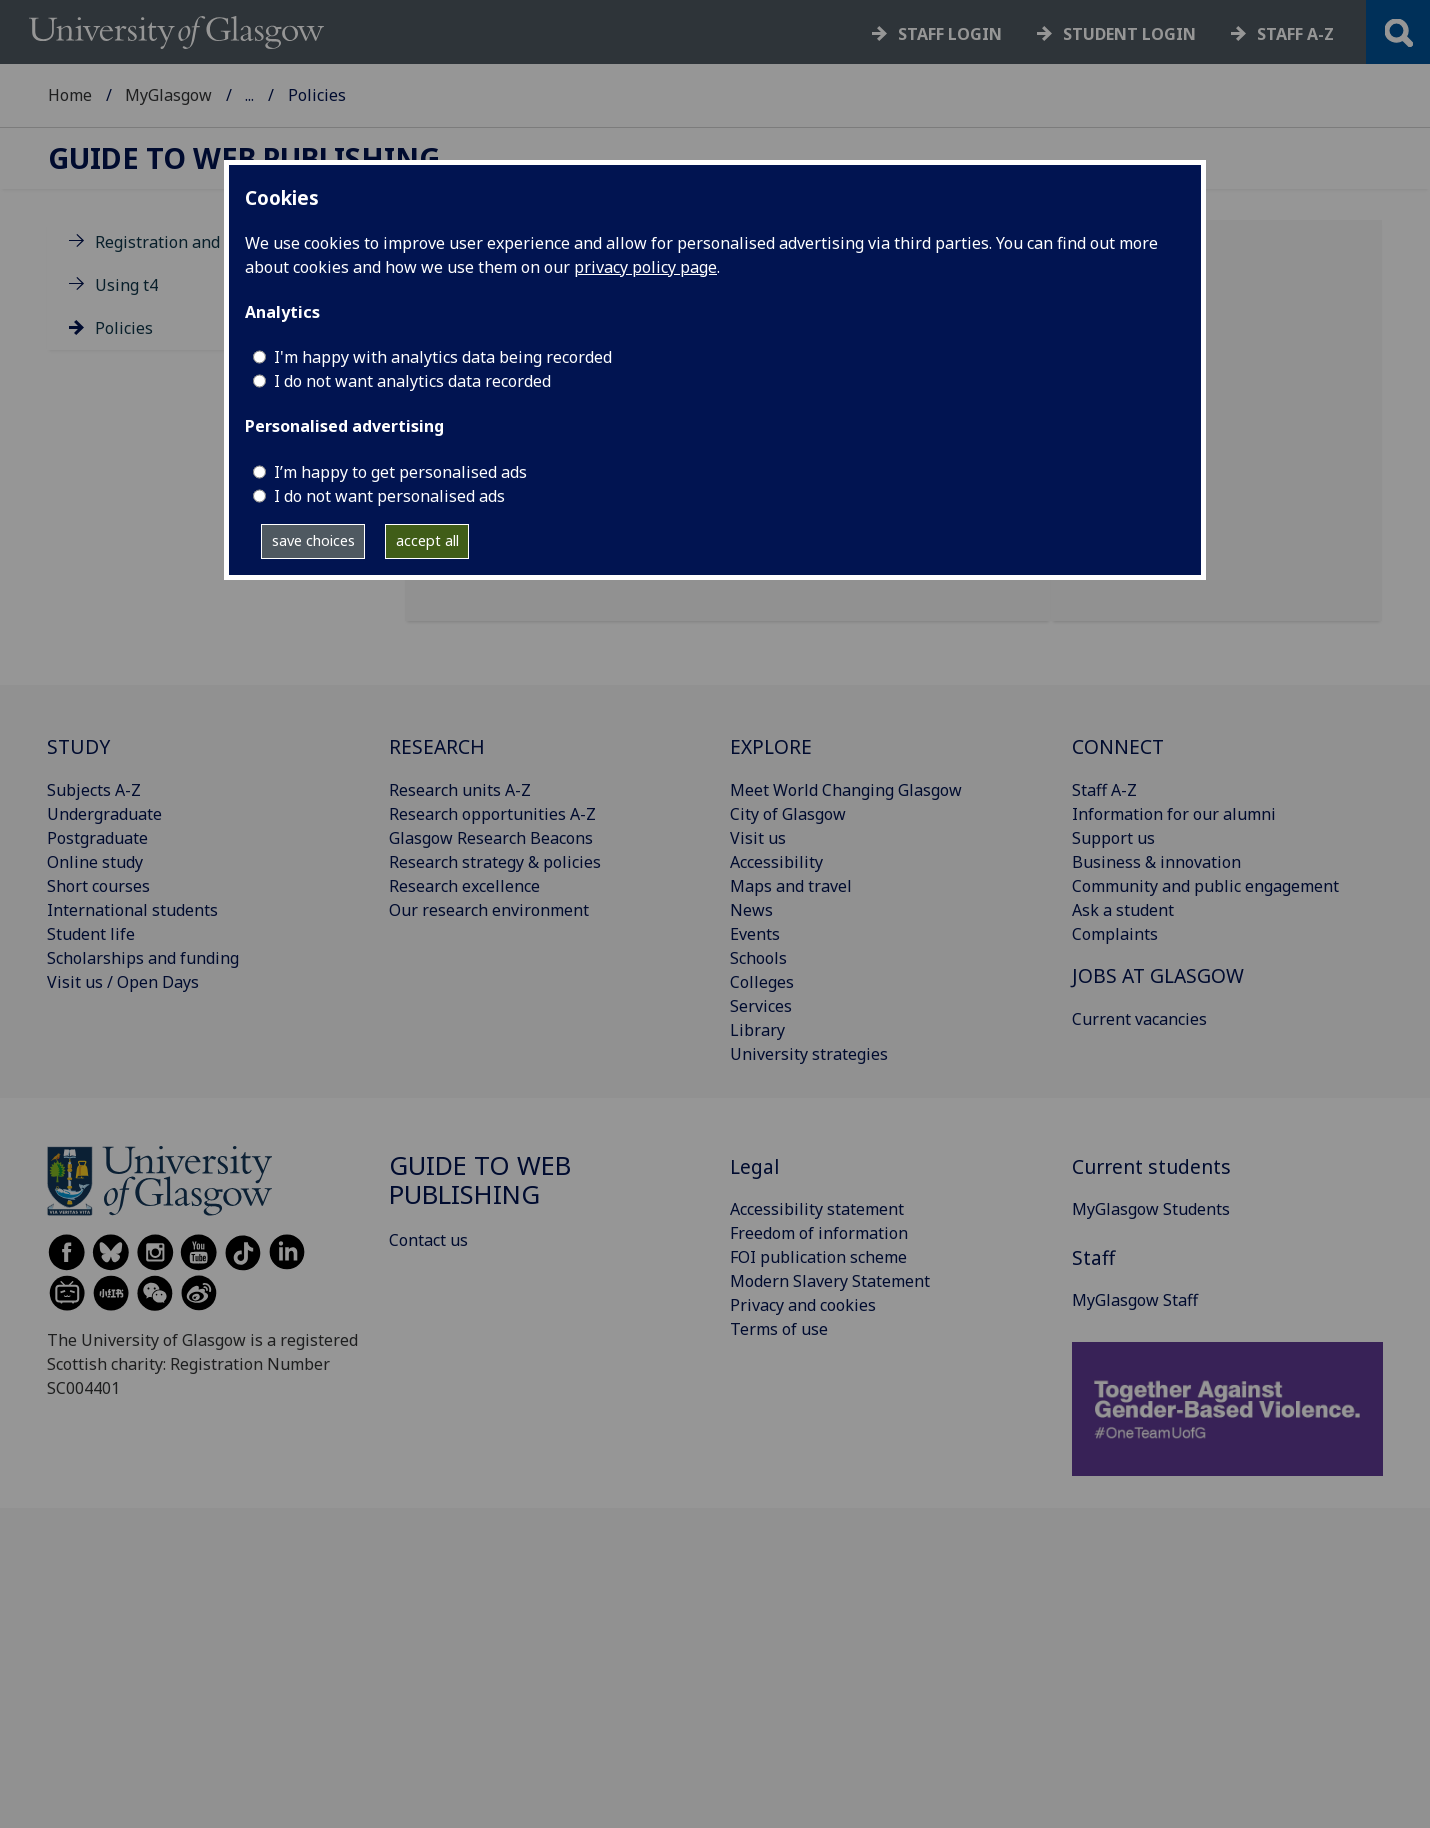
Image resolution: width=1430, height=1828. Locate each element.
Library (757, 1030)
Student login (1129, 34)
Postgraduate (97, 838)
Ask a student (1123, 910)
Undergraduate (104, 814)
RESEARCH (437, 746)
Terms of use (779, 1329)
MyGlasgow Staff (308, 95)
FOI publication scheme (818, 1257)
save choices (313, 540)
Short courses (98, 886)
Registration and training (190, 242)
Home (70, 95)
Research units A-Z (460, 790)
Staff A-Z (1104, 790)
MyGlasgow (168, 95)
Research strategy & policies (495, 862)
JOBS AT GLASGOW (1158, 975)
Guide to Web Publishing (244, 158)
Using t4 (126, 285)
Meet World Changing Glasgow (846, 790)
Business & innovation (1156, 862)
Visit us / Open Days (123, 982)
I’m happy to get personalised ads (400, 472)
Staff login (950, 34)
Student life (91, 934)
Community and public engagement (1205, 886)
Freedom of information (819, 1233)
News (751, 910)
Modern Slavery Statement (830, 1281)
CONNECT (1118, 746)
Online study (95, 862)
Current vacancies (1139, 1019)
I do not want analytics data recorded (412, 381)
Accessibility (776, 862)
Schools (758, 958)
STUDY (78, 746)
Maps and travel (791, 886)
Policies (124, 328)
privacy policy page (645, 267)
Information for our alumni (1174, 814)
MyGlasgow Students (1151, 1209)
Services (761, 1006)
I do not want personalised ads (389, 496)
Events (755, 934)
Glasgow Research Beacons (491, 838)
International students (132, 910)
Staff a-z (1295, 34)
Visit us (758, 838)
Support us (1113, 838)
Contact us (428, 1240)
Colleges (762, 982)
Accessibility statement (817, 1209)
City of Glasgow (788, 814)
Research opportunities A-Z (492, 814)
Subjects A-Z (94, 790)
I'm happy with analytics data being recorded (443, 357)
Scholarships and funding (143, 958)
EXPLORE (771, 746)
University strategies (809, 1054)
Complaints (1115, 934)
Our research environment (489, 910)
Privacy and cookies (803, 1305)
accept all (427, 540)
